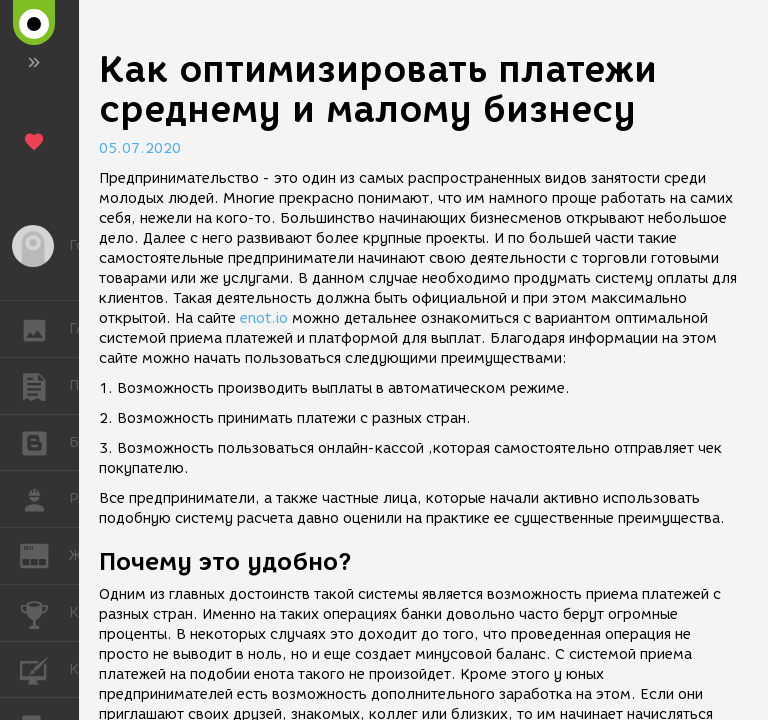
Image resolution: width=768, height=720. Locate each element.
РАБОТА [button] (44, 499)
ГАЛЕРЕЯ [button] (44, 329)
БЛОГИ (44, 441)
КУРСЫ (44, 668)
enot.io (264, 318)
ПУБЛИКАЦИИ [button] (44, 386)
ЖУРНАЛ (44, 554)
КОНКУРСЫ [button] (44, 613)
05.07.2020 (140, 148)
